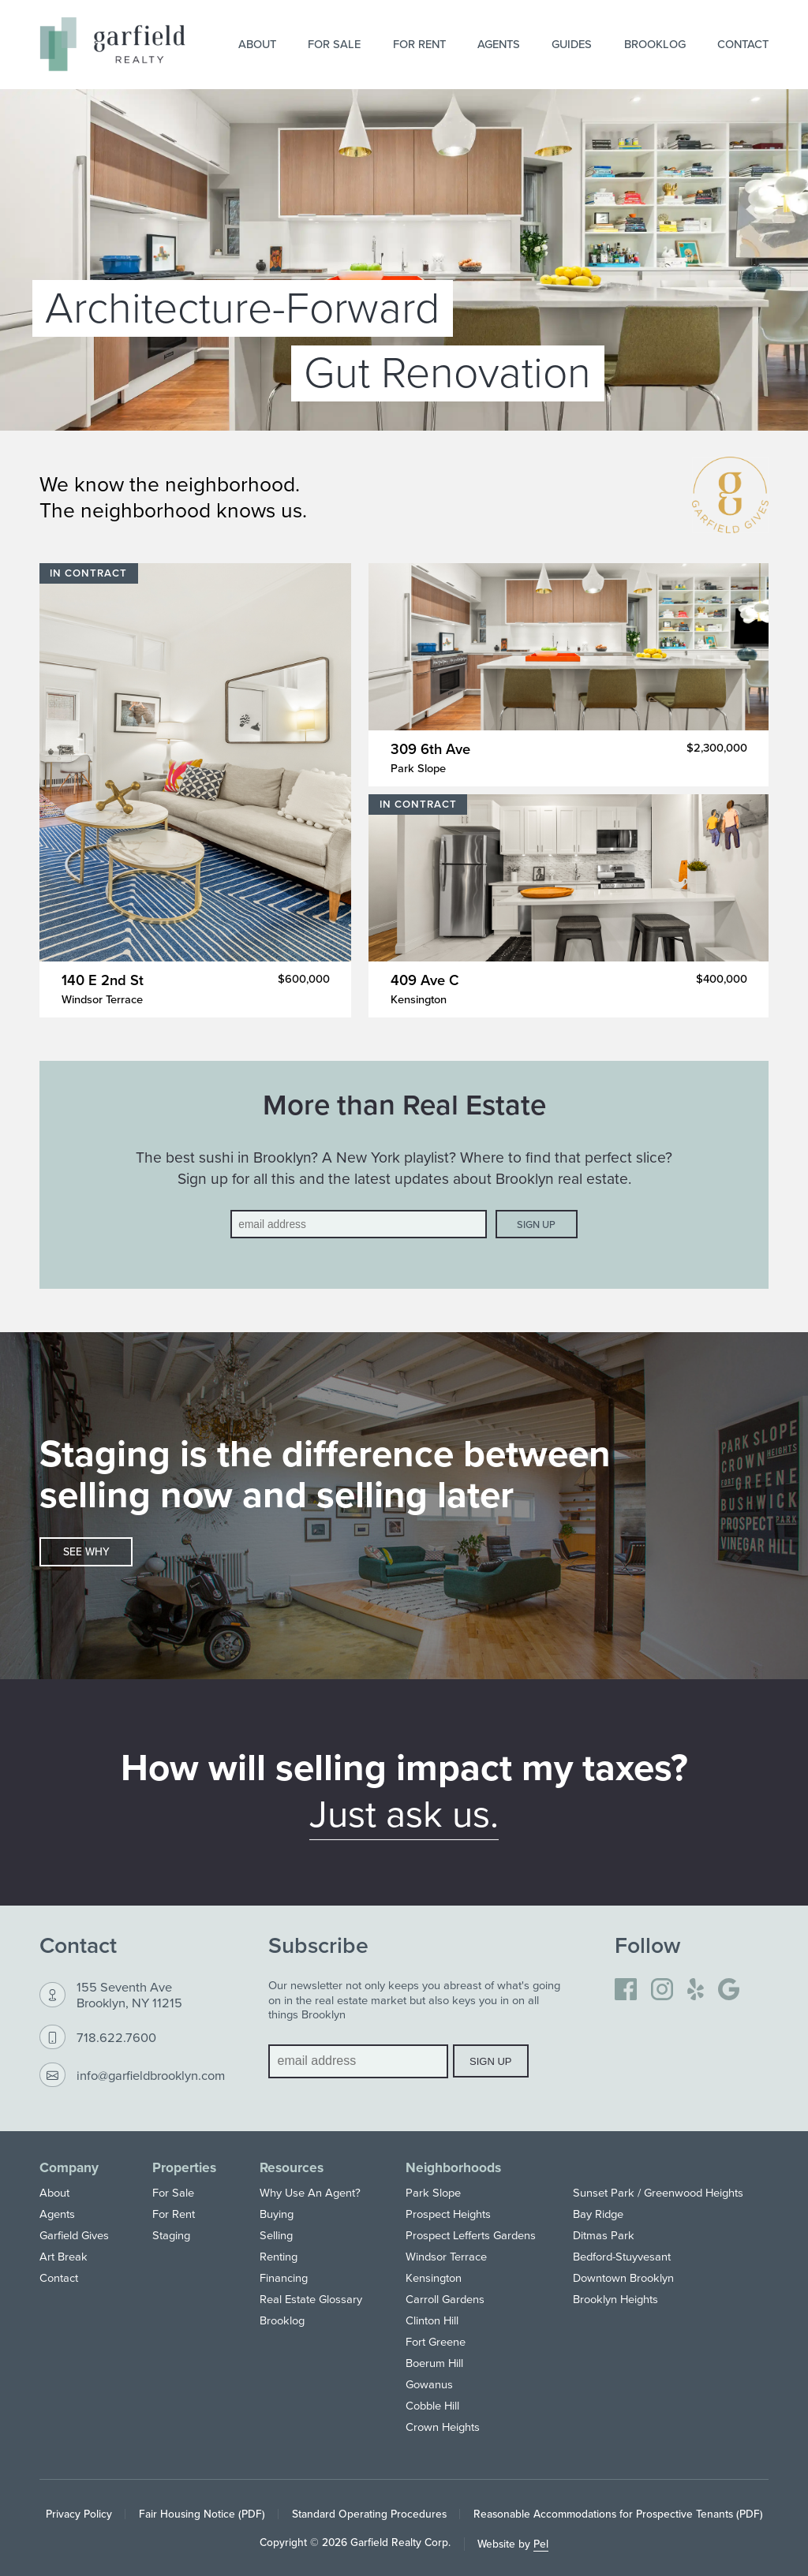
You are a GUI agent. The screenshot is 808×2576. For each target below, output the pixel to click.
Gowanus (429, 2384)
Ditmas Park (603, 2235)
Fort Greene (436, 2341)
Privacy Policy (79, 2514)
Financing (284, 2277)
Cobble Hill (432, 2405)
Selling (276, 2235)
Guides (572, 43)
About (257, 43)
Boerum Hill (434, 2362)
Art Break (63, 2256)
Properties (184, 2167)
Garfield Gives (74, 2235)
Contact (743, 43)
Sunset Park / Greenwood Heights (658, 2192)
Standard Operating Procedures (369, 2514)
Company (69, 2167)
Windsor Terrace (446, 2256)
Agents (498, 43)
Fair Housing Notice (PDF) (202, 2514)
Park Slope (433, 2192)
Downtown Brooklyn (623, 2277)
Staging (171, 2235)
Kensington (434, 2277)
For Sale (334, 43)
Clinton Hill (432, 2320)
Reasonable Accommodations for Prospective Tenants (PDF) (618, 2514)
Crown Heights (443, 2426)
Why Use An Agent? (310, 2192)
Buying (277, 2213)
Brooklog (655, 43)
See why (86, 1551)
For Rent (419, 43)
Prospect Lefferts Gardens (471, 2235)
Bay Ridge (598, 2213)
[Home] (112, 44)
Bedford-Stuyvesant (622, 2256)
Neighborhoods (453, 2167)
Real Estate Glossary (311, 2298)
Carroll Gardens (445, 2298)
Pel (540, 2544)
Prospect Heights (448, 2213)
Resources (292, 2167)
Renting (278, 2256)
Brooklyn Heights (615, 2298)
